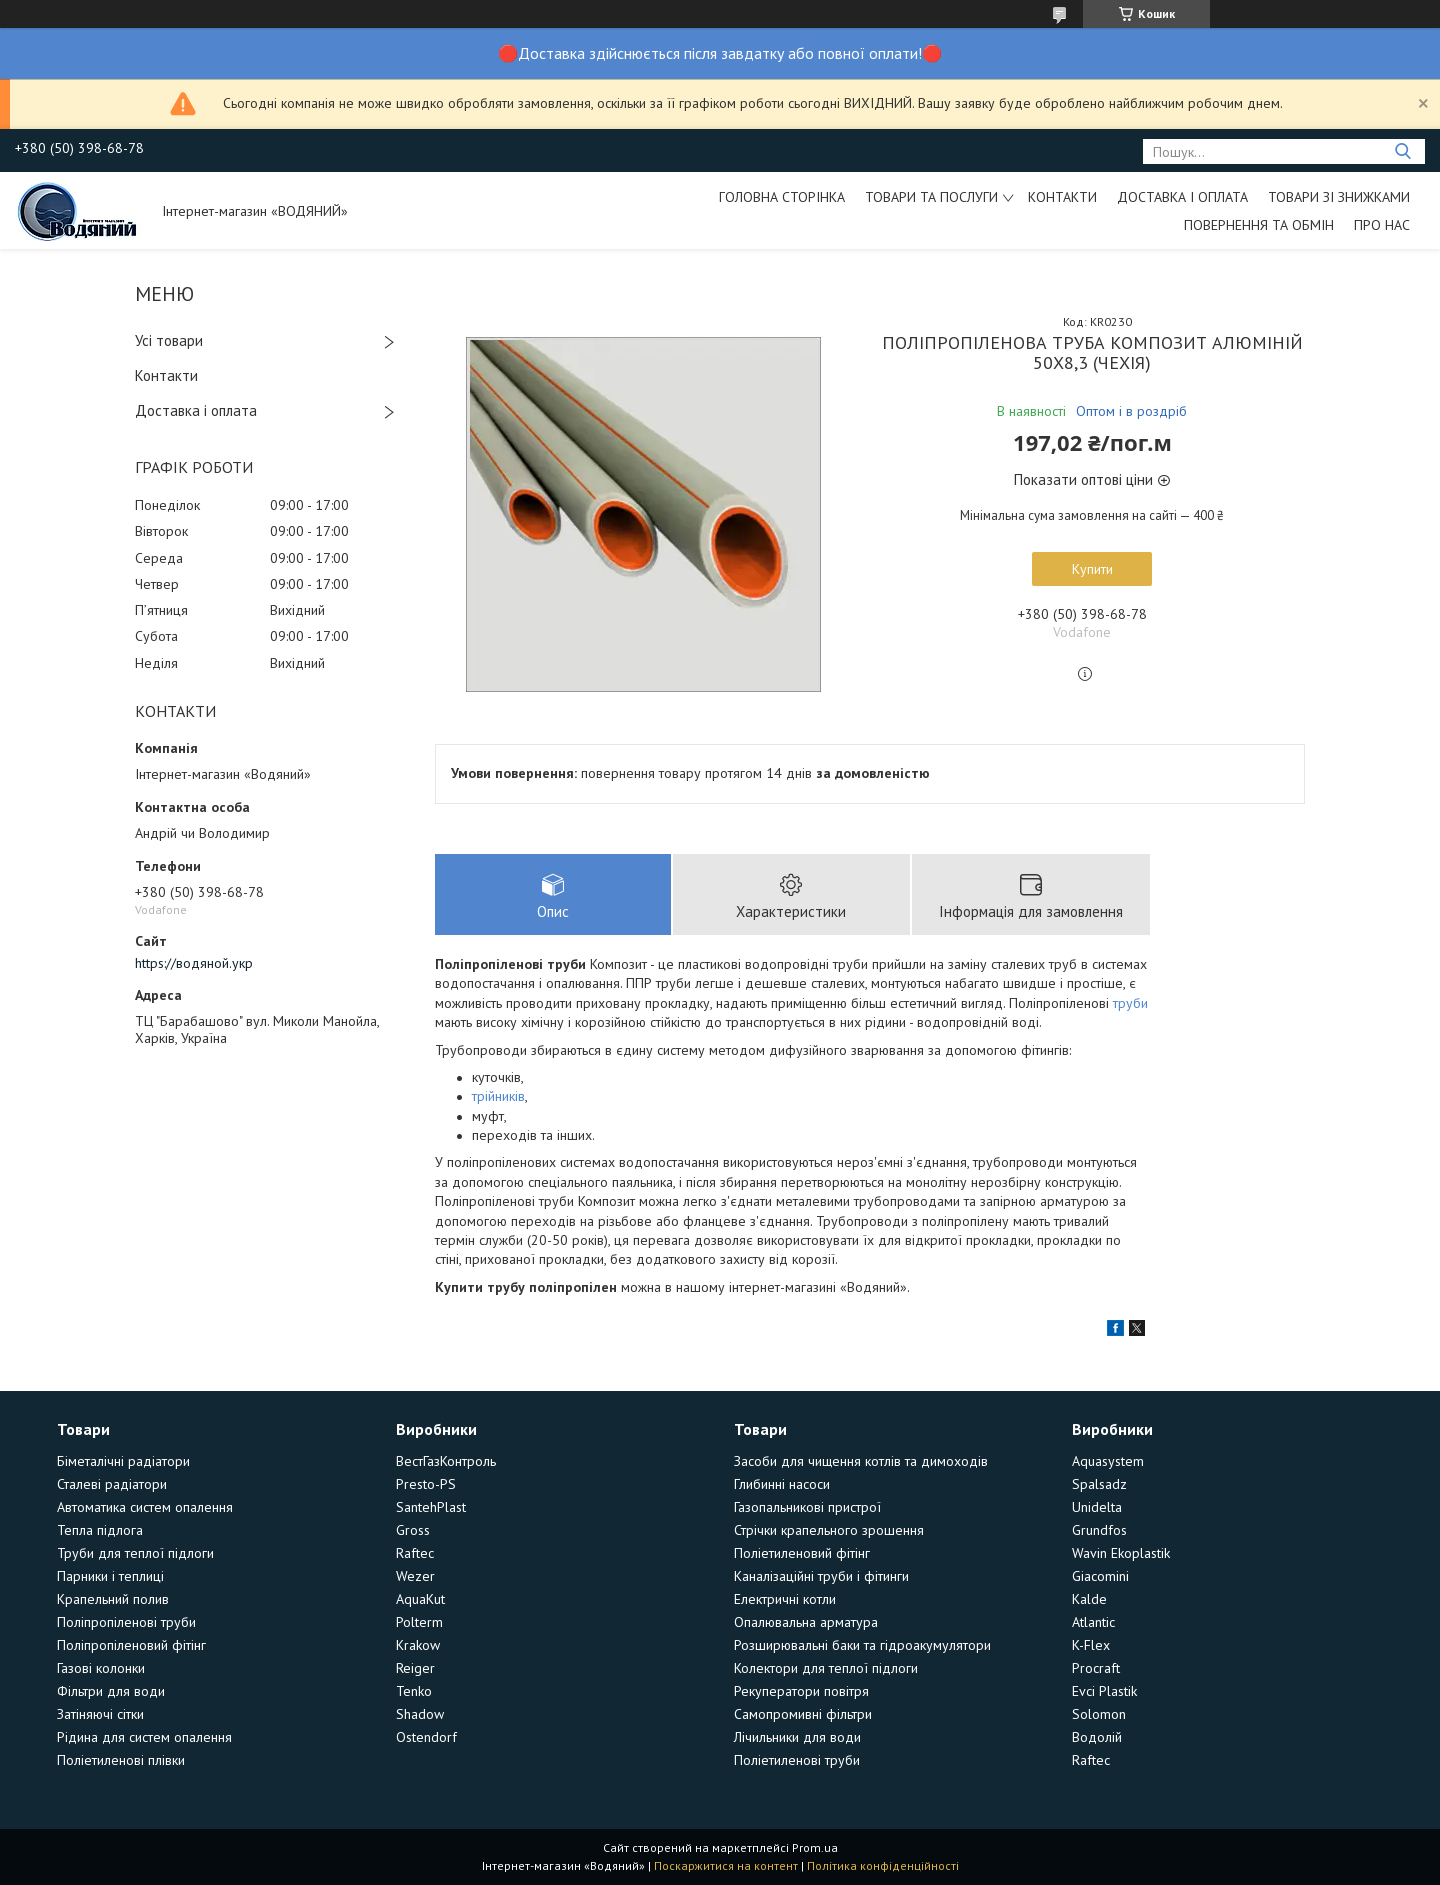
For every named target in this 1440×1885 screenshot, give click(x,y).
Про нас (1382, 225)
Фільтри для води (111, 1691)
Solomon (1099, 1714)
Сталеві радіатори (112, 1484)
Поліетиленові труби (797, 1760)
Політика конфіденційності (883, 1865)
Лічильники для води (797, 1737)
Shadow (420, 1714)
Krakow (418, 1645)
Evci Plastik (1104, 1691)
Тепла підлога (100, 1530)
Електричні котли (785, 1599)
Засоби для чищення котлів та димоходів (861, 1461)
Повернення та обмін (1259, 225)
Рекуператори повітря (801, 1691)
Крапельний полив (113, 1599)
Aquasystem (1108, 1461)
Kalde (1089, 1599)
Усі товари (169, 340)
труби (1130, 1003)
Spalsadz (1099, 1484)
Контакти (1062, 197)
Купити (1092, 569)
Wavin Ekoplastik (1121, 1553)
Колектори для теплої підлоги (826, 1668)
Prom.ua (815, 1847)
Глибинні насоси (782, 1484)
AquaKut (420, 1599)
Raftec (415, 1553)
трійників (498, 1096)
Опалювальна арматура (806, 1622)
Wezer (415, 1576)
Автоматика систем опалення (145, 1507)
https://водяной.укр (194, 963)
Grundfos (1099, 1530)
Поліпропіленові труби (126, 1622)
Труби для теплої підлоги (135, 1553)
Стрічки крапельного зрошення (829, 1530)
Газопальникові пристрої (807, 1507)
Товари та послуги (931, 197)
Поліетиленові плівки (121, 1760)
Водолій (1097, 1737)
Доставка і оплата (1182, 197)
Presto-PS (426, 1484)
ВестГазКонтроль (446, 1461)
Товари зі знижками (1339, 197)
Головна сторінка (782, 197)
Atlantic (1093, 1622)
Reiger (415, 1668)
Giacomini (1100, 1576)
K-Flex (1091, 1645)
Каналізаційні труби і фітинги (821, 1576)
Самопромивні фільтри (803, 1714)
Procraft (1096, 1668)
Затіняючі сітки (100, 1714)
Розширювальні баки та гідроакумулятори (862, 1645)
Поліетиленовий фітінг (802, 1553)
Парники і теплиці (110, 1576)
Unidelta (1097, 1507)
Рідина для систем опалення (144, 1737)
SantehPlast (431, 1507)
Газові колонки (101, 1668)
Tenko (414, 1691)
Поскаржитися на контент (726, 1865)
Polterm (419, 1622)
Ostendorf (426, 1737)
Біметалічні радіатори (123, 1461)
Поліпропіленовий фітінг (131, 1645)
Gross (413, 1530)
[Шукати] (1402, 151)
